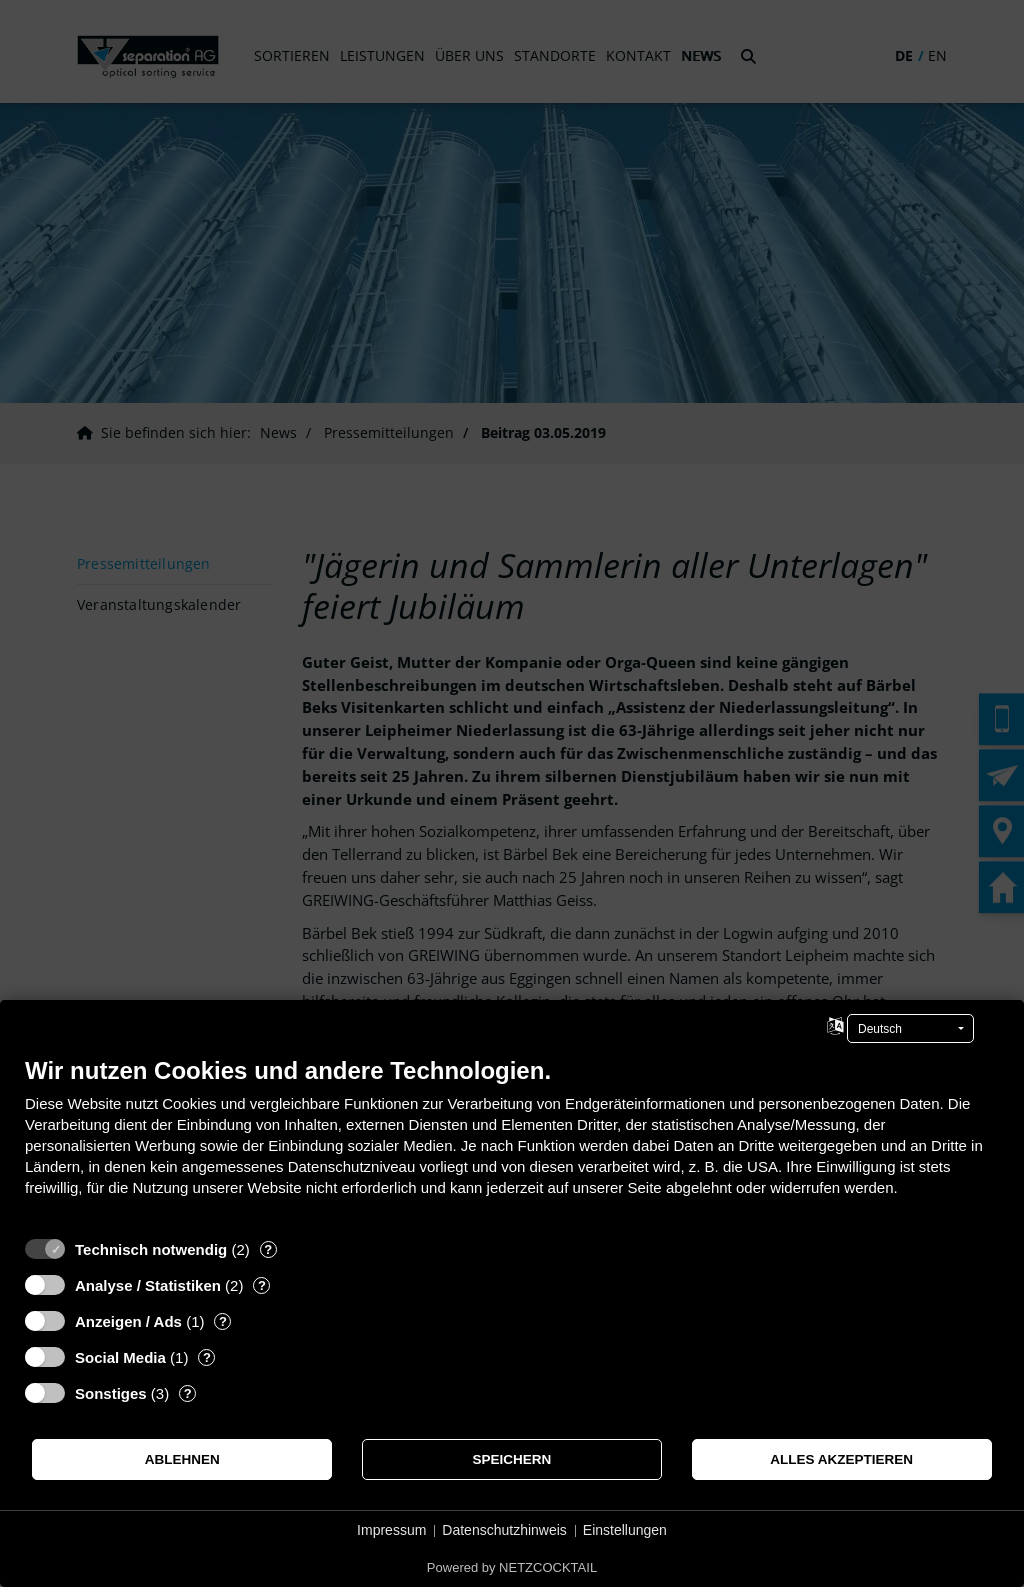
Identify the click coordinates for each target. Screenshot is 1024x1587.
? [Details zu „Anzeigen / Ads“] (223, 1321)
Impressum (391, 1530)
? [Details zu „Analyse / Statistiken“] (262, 1285)
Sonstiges (111, 1393)
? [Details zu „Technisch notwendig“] (268, 1249)
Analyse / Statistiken (148, 1285)
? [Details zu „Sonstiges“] (188, 1393)
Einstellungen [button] (625, 1530)
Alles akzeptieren (841, 1459)
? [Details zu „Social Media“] (207, 1357)
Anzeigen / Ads (128, 1321)
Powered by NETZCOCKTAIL (512, 1567)
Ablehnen (182, 1459)
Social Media (120, 1357)
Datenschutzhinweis (504, 1530)
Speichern (512, 1459)
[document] (512, 1141)
